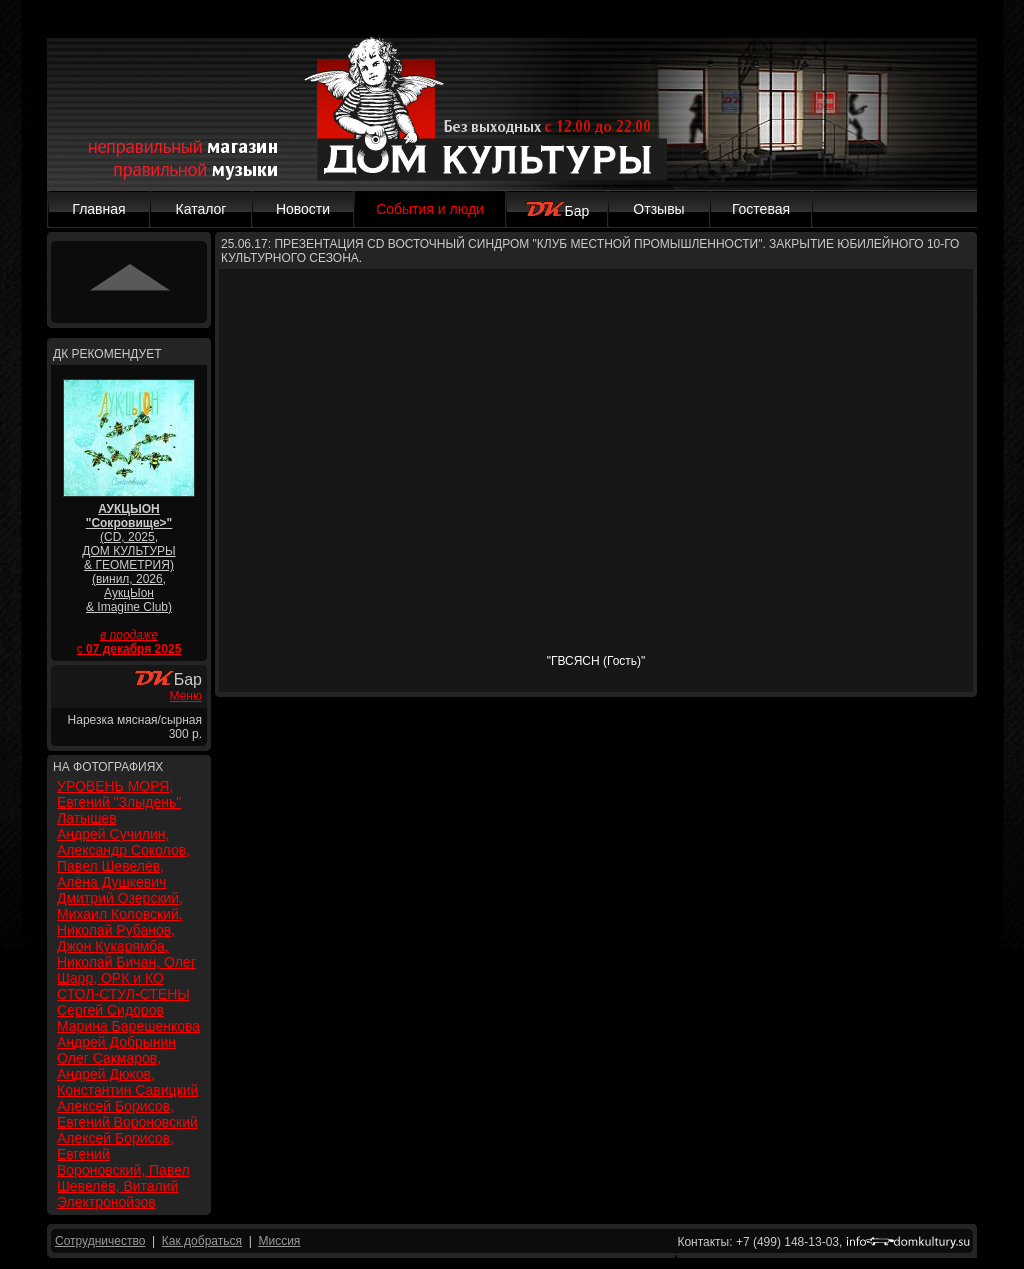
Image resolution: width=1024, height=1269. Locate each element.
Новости (303, 209)
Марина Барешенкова (128, 1026)
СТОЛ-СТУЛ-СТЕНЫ (123, 994)
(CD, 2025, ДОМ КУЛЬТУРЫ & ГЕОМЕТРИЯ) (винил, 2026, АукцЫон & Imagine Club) (128, 558)
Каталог (201, 209)
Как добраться (202, 1241)
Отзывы (658, 209)
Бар (557, 211)
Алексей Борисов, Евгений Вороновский (127, 1114)
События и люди (430, 209)
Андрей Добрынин (116, 1042)
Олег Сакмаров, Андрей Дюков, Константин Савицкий (127, 1074)
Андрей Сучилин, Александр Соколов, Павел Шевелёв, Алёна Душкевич (123, 858)
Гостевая (761, 209)
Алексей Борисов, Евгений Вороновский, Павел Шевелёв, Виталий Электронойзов (123, 1170)
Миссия (279, 1241)
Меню (186, 696)
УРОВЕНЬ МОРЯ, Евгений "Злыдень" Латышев (119, 802)
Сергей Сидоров (110, 1010)
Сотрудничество (100, 1241)
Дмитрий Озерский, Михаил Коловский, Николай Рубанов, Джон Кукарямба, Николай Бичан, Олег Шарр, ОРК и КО (126, 938)
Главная (98, 209)
